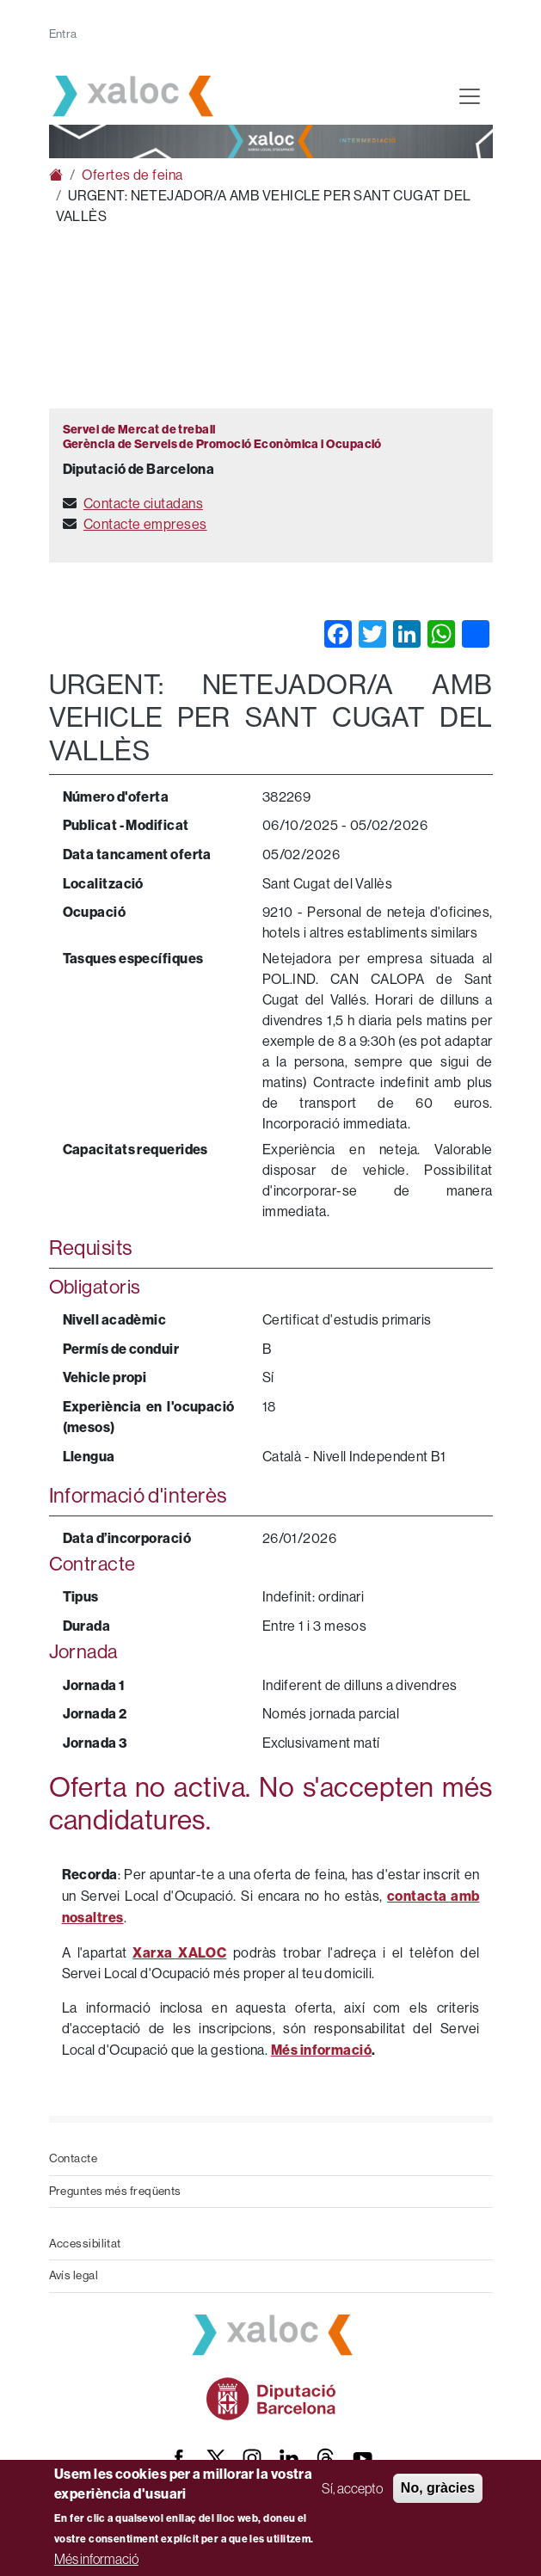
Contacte (73, 2158)
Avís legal (74, 2275)
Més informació (96, 2559)
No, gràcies (438, 2488)
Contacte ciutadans (143, 503)
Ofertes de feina (132, 175)
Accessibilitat (85, 2243)
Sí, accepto (352, 2488)
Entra (63, 34)
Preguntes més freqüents (115, 2191)
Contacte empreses (145, 524)
